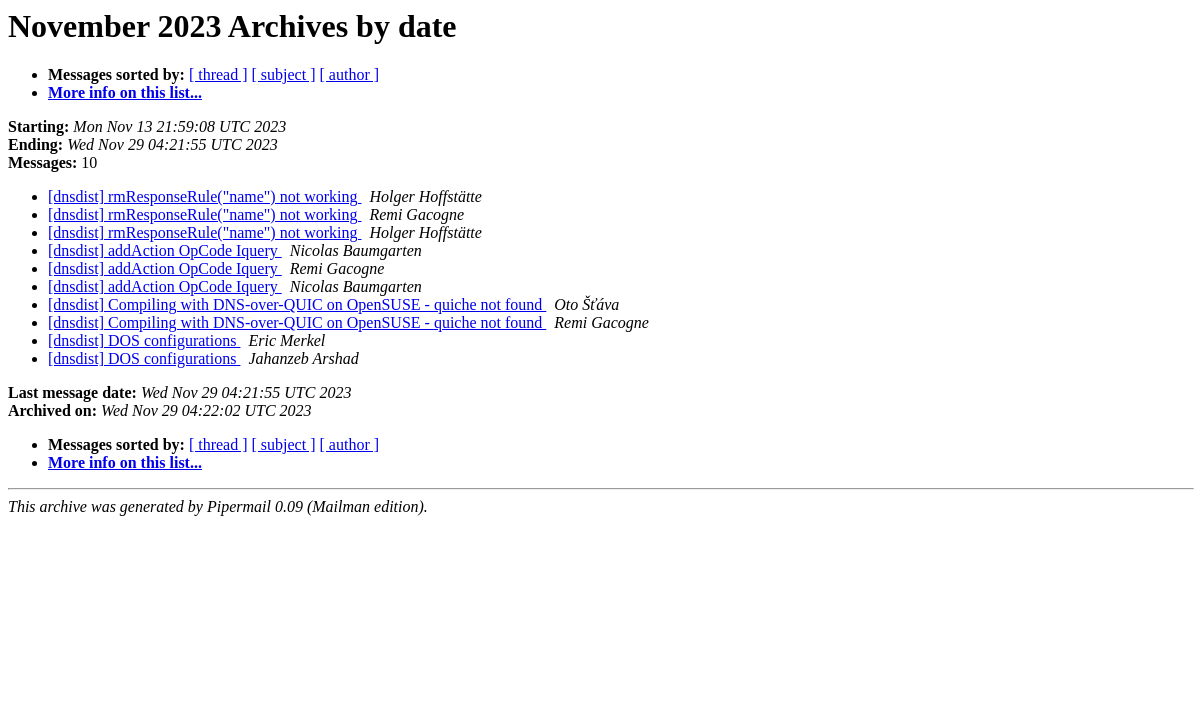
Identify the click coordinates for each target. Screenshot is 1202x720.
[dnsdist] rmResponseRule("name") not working (204, 196)
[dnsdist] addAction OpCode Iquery (165, 250)
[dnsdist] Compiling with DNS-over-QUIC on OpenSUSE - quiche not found (297, 304)
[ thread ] (218, 74)
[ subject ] (284, 74)
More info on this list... (125, 92)
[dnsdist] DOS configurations (144, 340)
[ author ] (350, 74)
